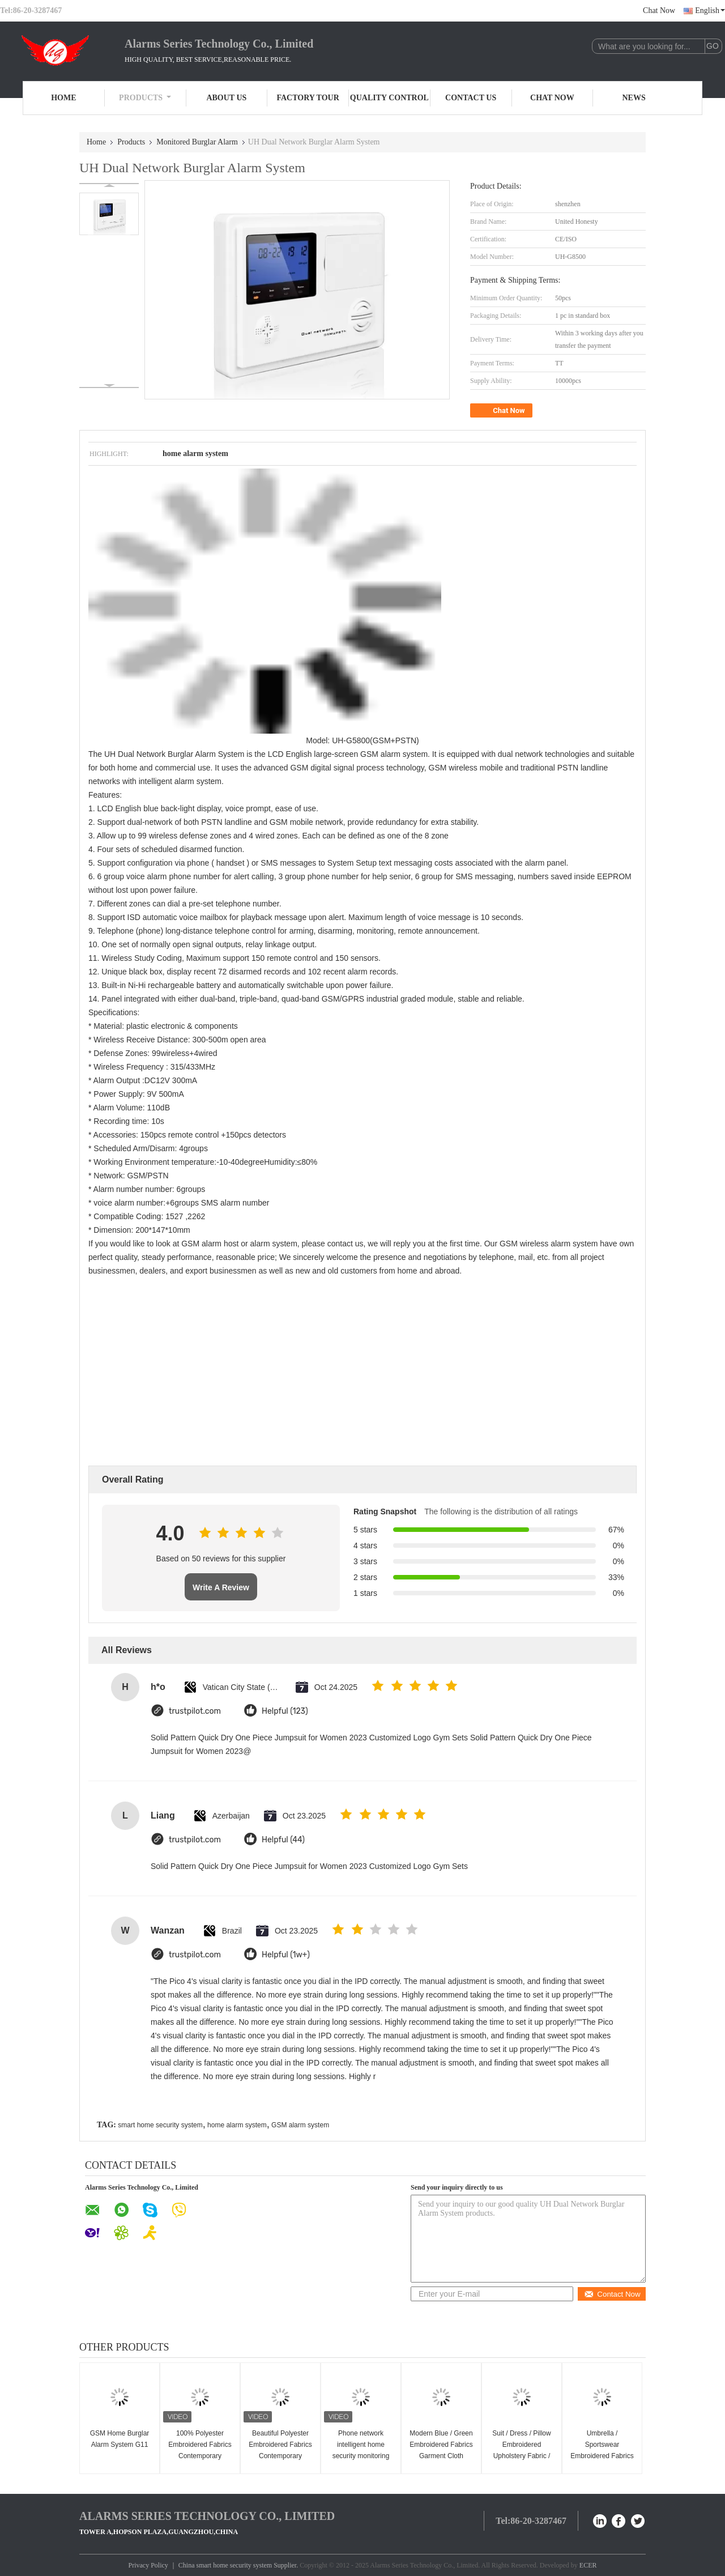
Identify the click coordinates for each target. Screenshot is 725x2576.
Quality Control (389, 97)
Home (63, 97)
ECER (588, 2565)
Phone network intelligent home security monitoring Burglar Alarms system (361, 2456)
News (634, 97)
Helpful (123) (285, 1711)
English (710, 10)
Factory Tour (307, 97)
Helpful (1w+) (286, 1955)
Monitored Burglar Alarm (197, 142)
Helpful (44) (283, 1840)
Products (145, 97)
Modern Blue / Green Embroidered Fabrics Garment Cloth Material (441, 2450)
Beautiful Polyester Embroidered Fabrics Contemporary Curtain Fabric (280, 2450)
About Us (226, 97)
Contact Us (470, 97)
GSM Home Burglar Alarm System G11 (120, 2439)
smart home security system (160, 2125)
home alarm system (237, 2125)
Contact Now (612, 2294)
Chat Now (659, 10)
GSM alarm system (300, 2125)
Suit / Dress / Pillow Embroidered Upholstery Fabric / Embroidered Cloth (521, 2450)
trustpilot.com (195, 1711)
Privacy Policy (148, 2565)
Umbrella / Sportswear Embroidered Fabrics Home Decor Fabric (601, 2450)
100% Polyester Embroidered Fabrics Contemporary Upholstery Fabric (199, 2450)
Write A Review (221, 1587)
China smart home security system (225, 2565)
